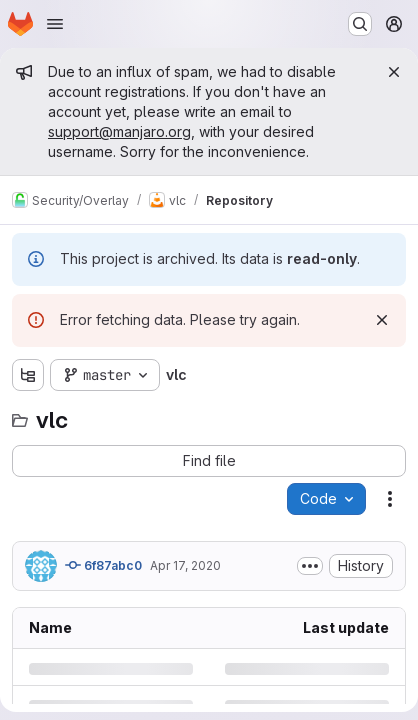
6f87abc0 (103, 565)
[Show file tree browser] (28, 375)
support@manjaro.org (119, 131)
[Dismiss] (382, 320)
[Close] (394, 72)
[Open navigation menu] (55, 24)
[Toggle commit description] (310, 566)
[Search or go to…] (360, 24)
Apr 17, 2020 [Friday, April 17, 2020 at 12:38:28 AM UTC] (185, 565)
